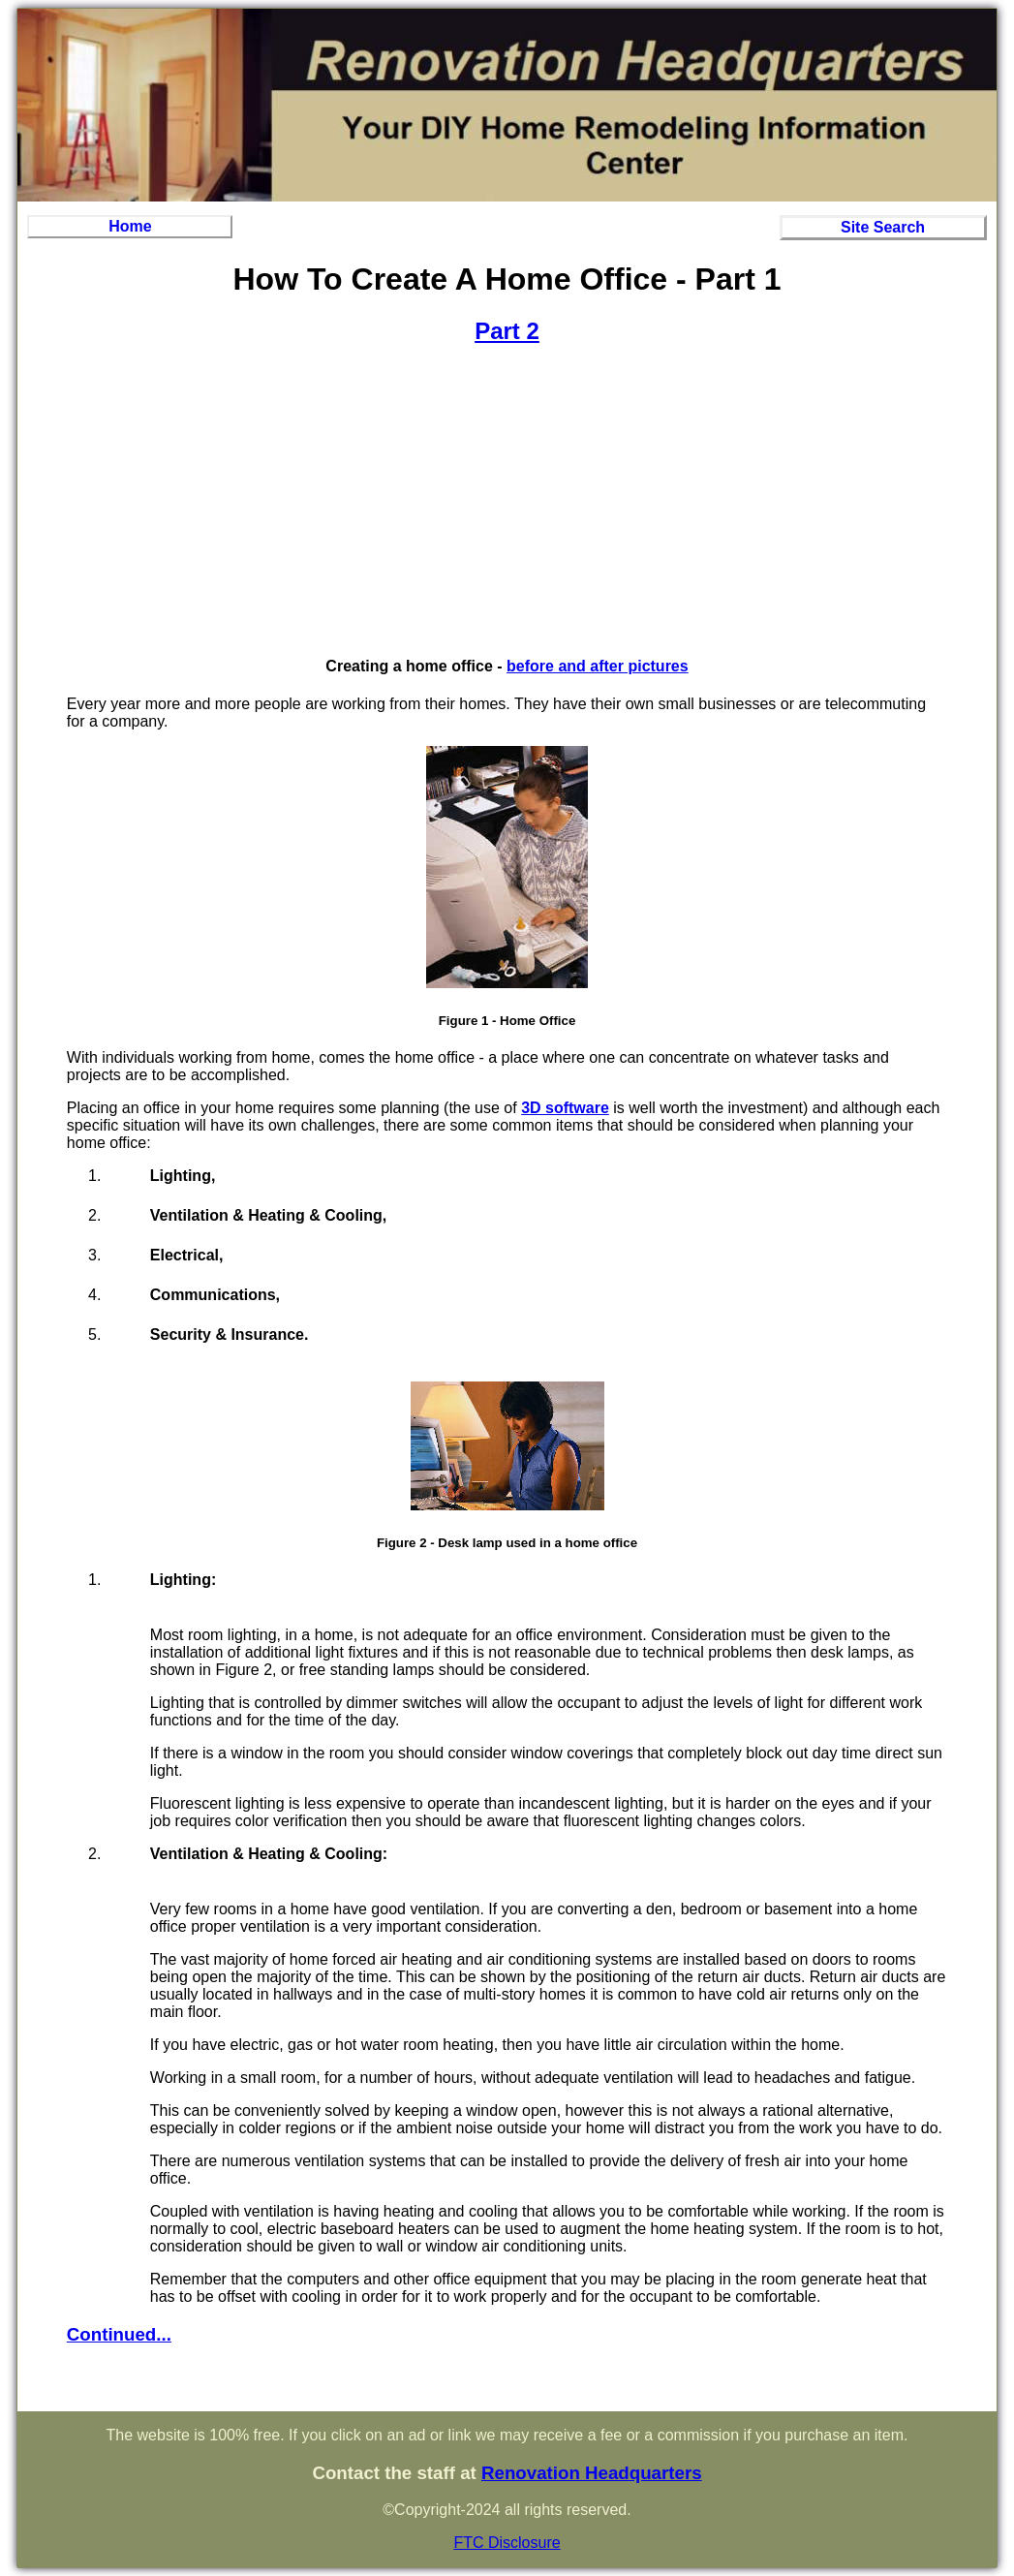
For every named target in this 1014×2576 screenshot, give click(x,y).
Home (129, 226)
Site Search (883, 227)
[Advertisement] (507, 500)
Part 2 (507, 331)
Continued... (119, 2334)
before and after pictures (598, 666)
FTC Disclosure (506, 2542)
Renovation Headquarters (591, 2473)
